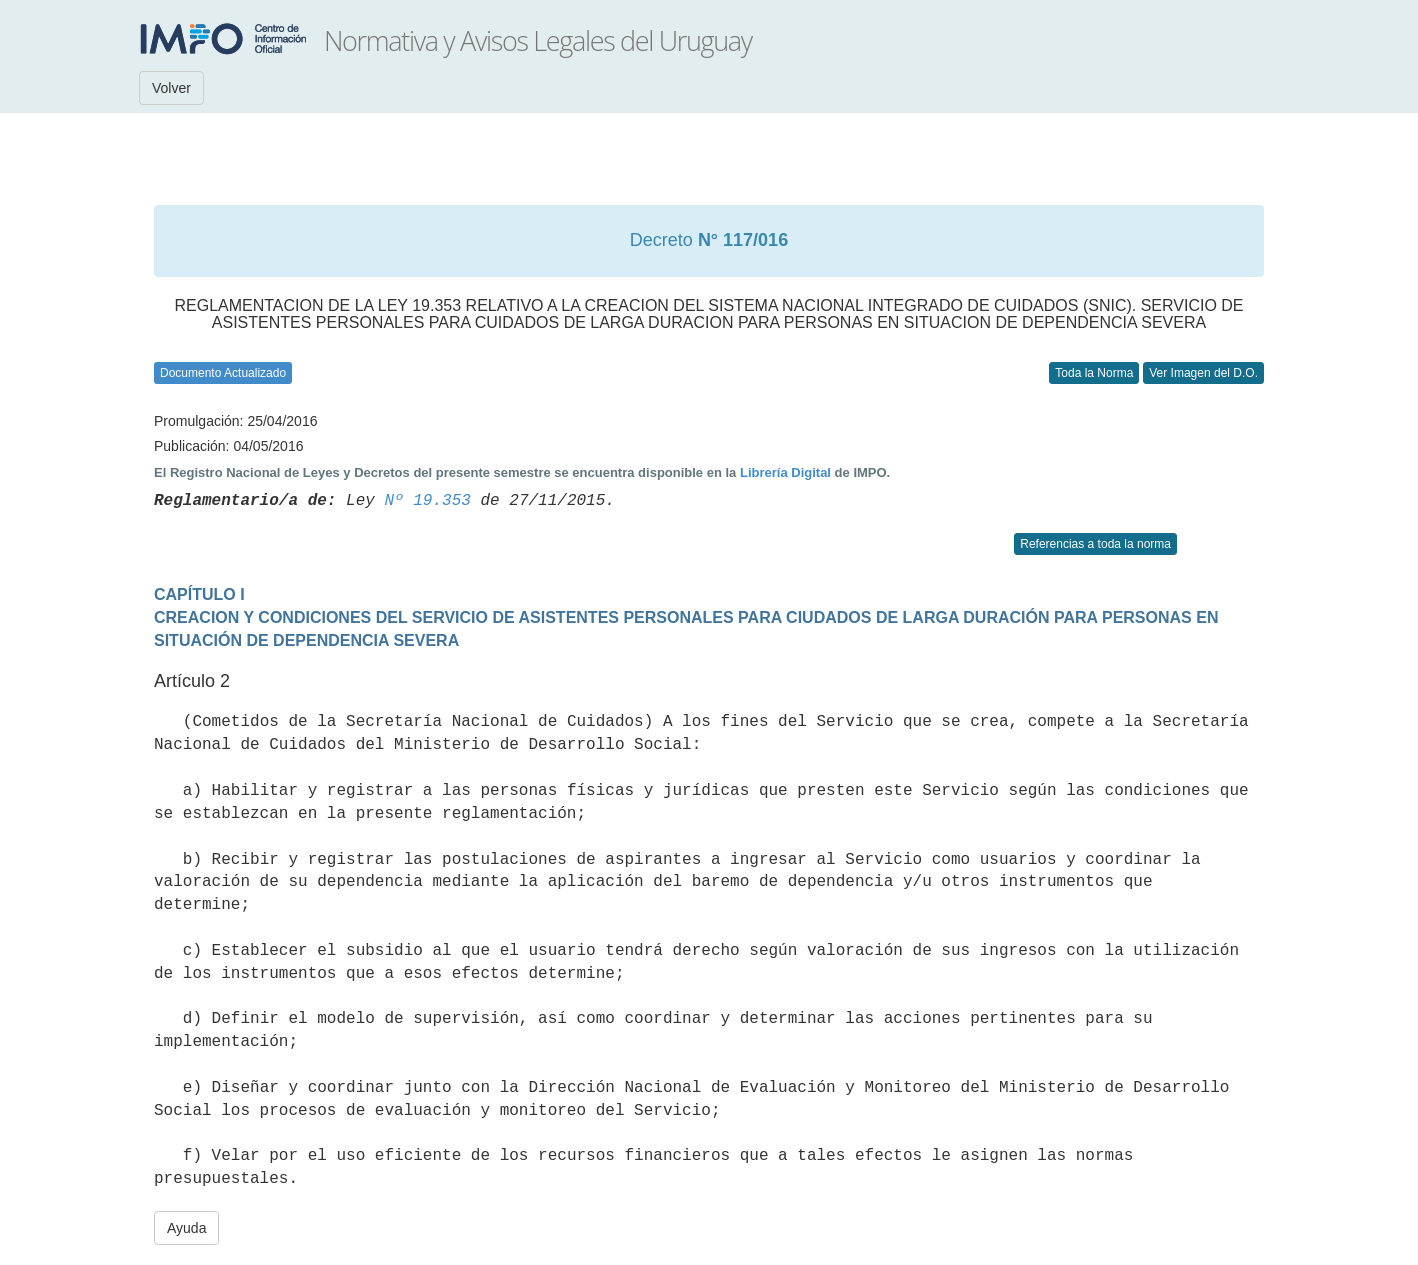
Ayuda (186, 1228)
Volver (171, 88)
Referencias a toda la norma (1095, 544)
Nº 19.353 (427, 501)
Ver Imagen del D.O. (1203, 373)
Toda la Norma (1094, 373)
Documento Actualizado (223, 373)
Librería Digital (785, 472)
